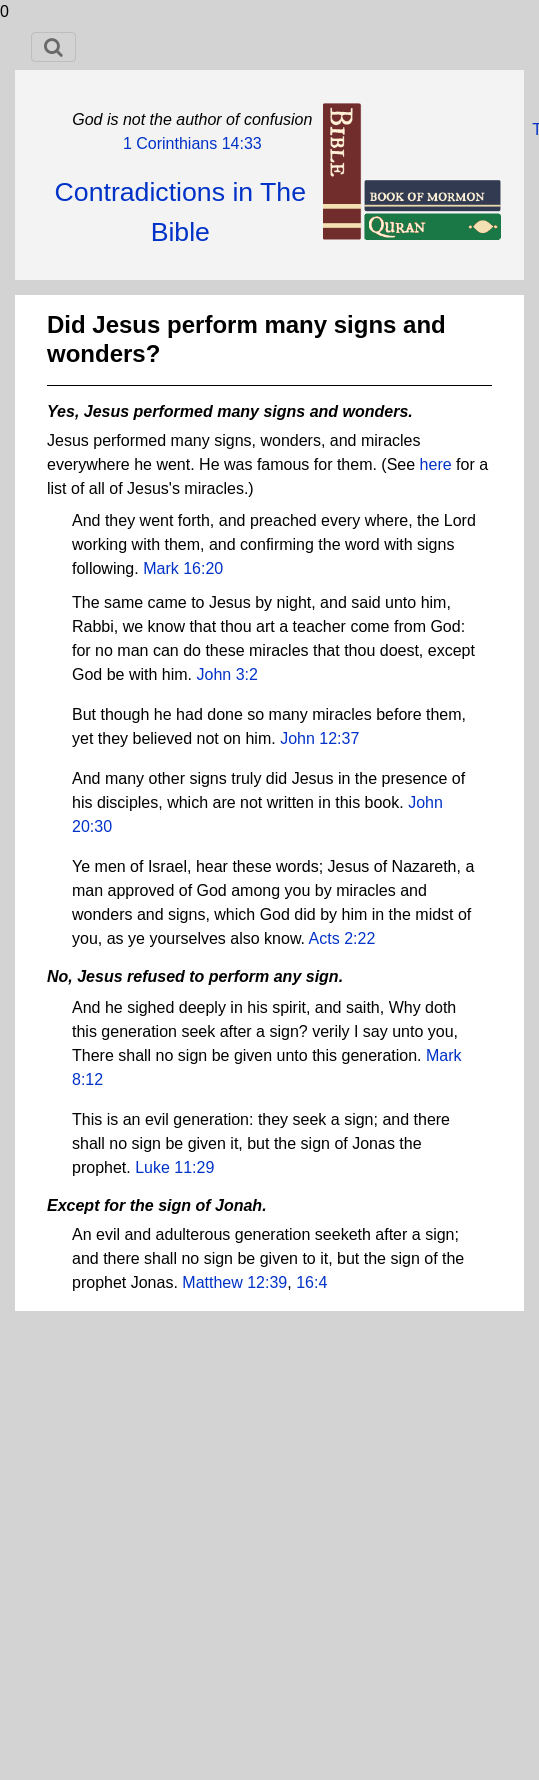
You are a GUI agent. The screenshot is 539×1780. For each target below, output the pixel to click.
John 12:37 (319, 738)
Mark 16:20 (183, 568)
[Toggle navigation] (53, 47)
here (436, 464)
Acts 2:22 (342, 938)
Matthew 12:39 (234, 1282)
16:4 (311, 1282)
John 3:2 (227, 674)
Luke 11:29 (174, 1167)
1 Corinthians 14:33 (192, 143)
